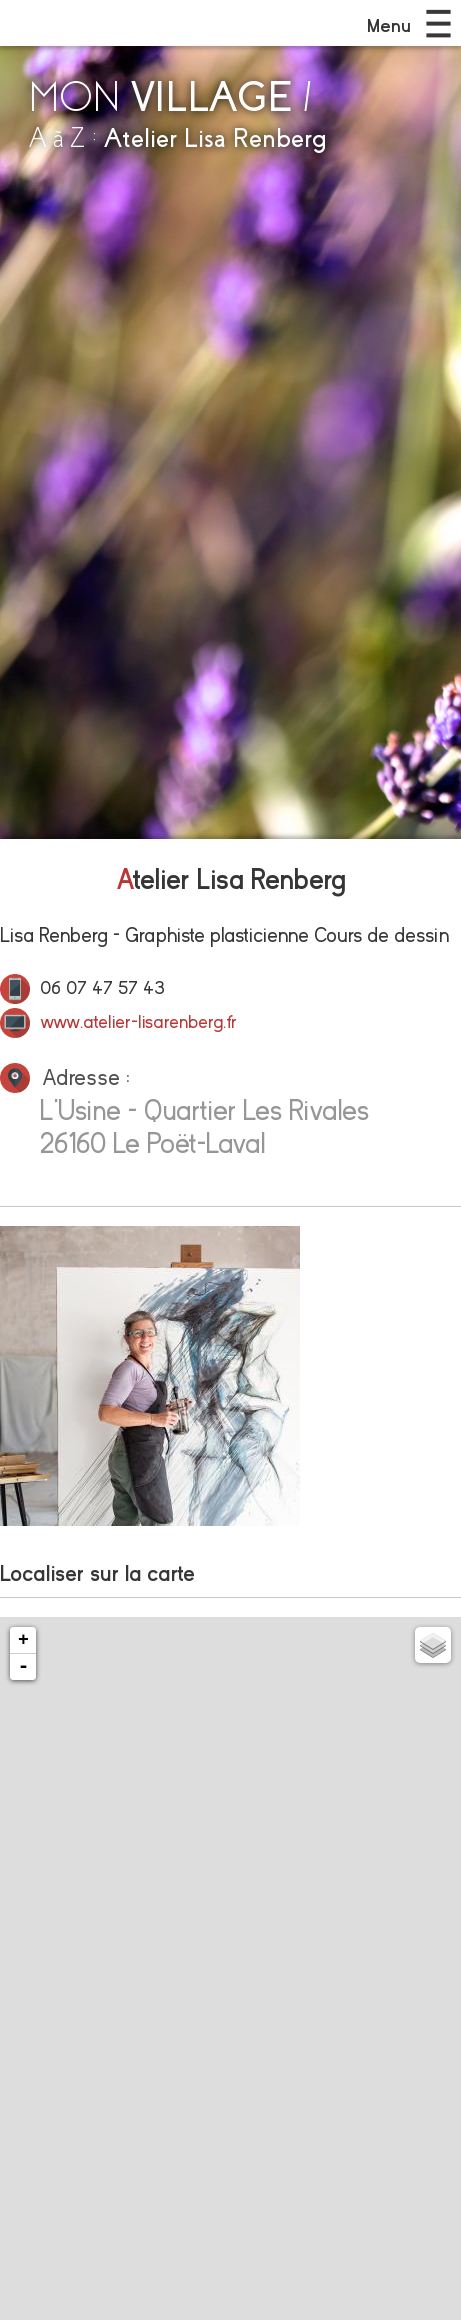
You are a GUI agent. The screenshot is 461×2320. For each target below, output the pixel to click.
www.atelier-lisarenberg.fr (138, 1022)
